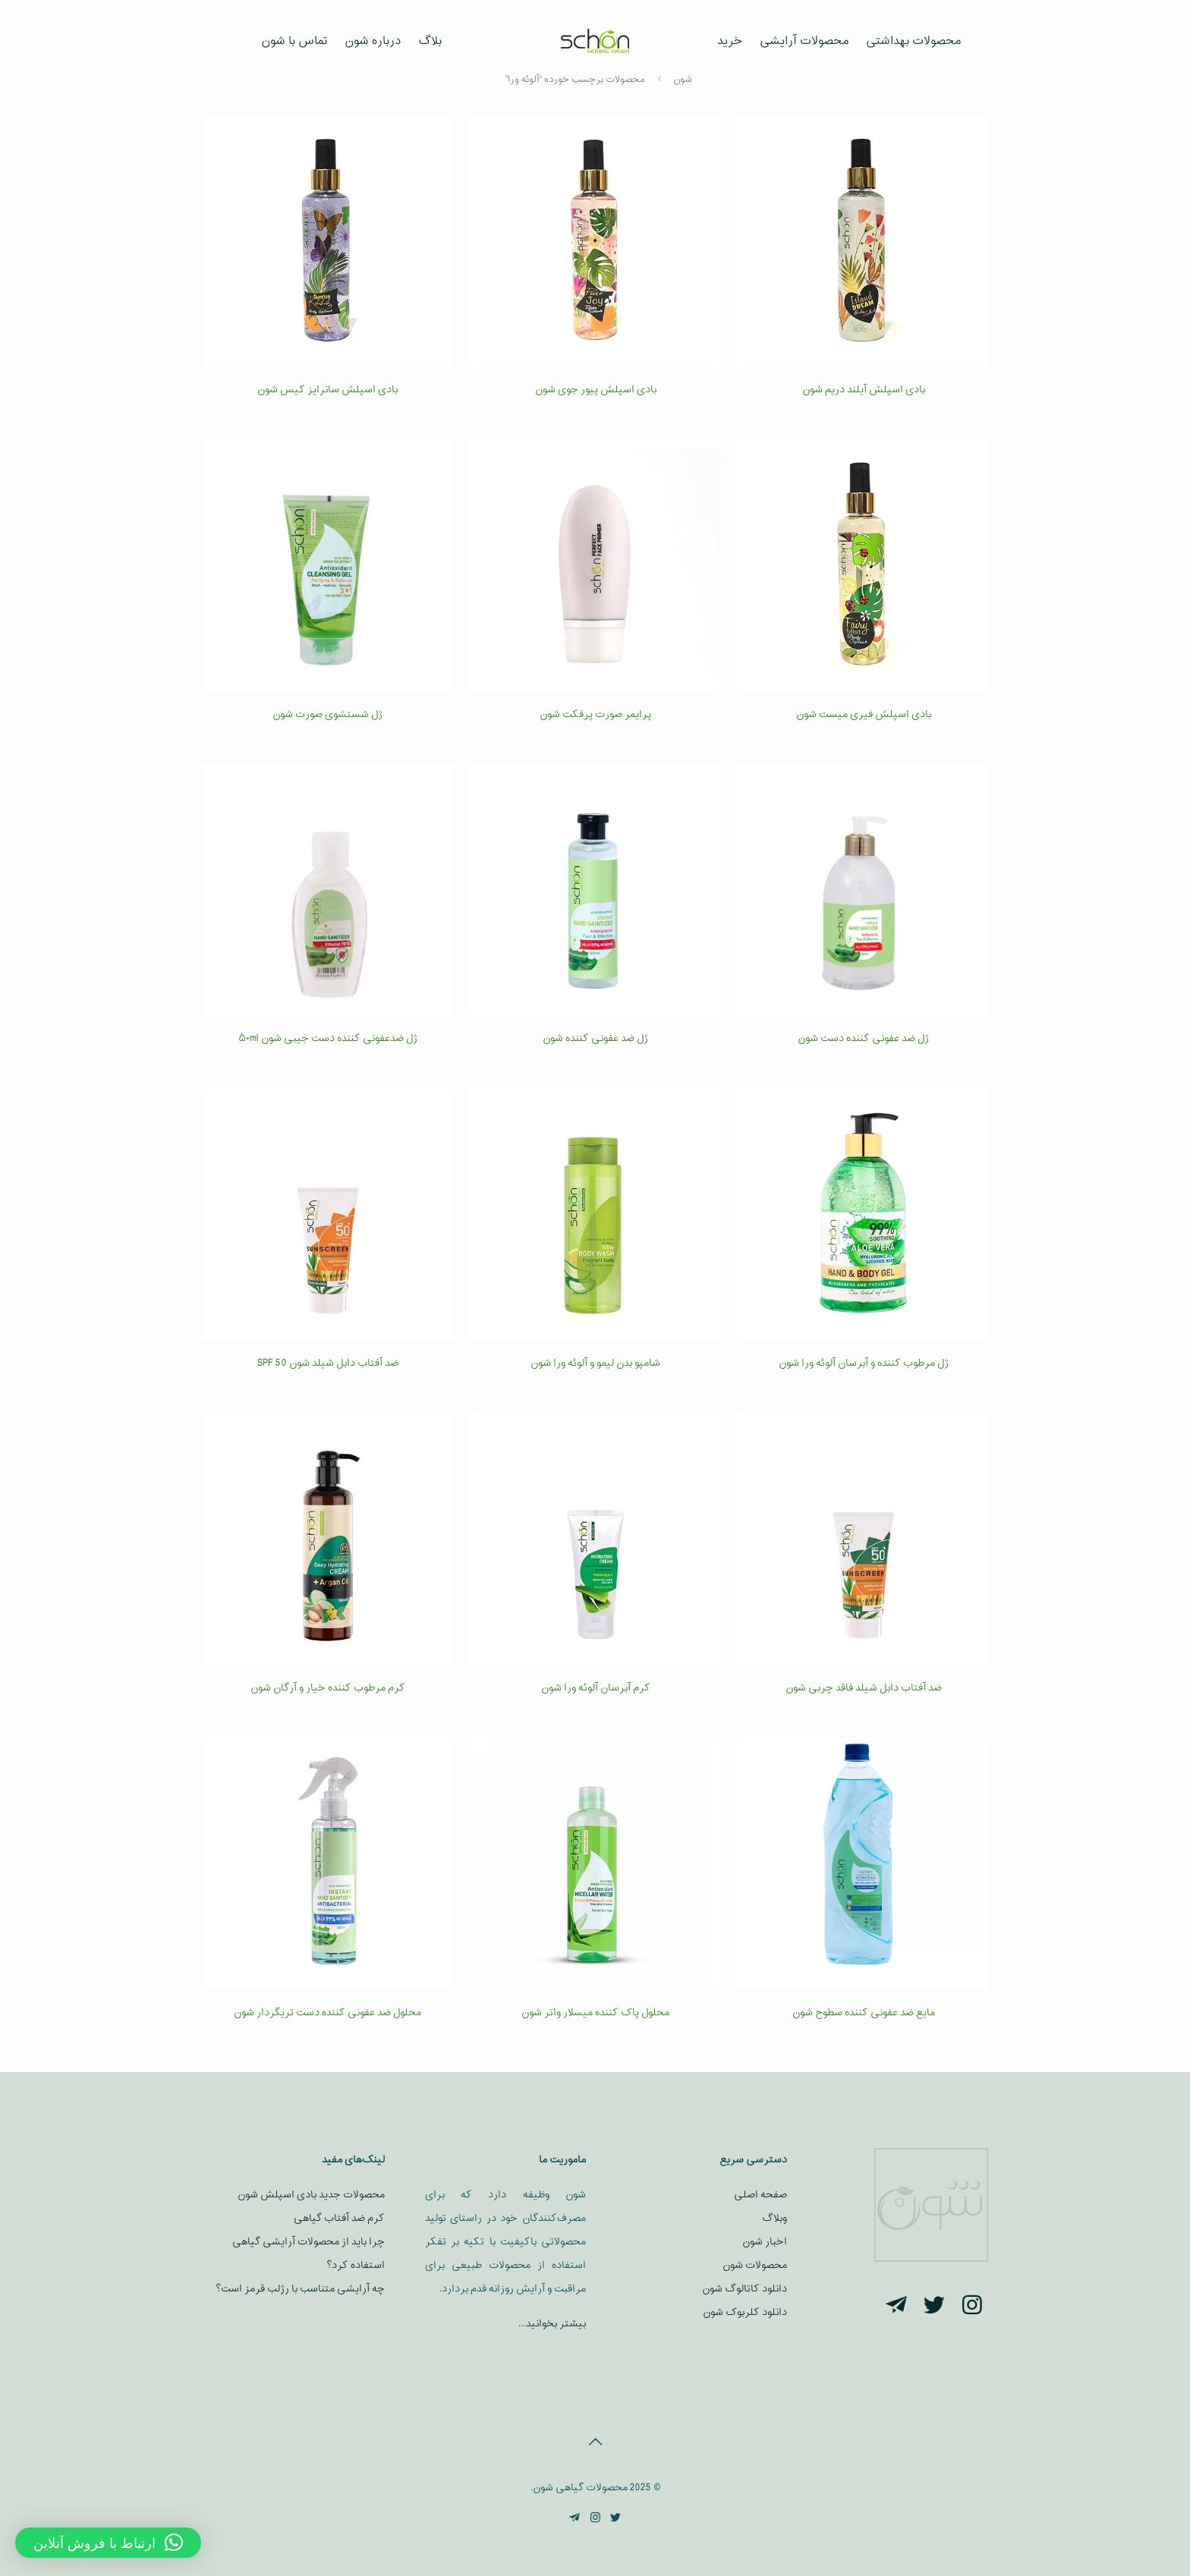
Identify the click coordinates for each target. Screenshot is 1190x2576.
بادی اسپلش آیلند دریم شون (863, 389)
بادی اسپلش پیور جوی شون (595, 389)
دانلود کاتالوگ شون (744, 2288)
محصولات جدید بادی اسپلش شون (311, 2194)
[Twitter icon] (616, 2519)
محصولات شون (754, 2265)
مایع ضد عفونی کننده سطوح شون (863, 2012)
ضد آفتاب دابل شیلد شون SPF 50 (327, 1363)
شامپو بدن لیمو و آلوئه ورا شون (595, 1363)
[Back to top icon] (595, 2443)
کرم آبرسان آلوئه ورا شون (595, 1687)
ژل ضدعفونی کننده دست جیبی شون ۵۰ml (327, 1038)
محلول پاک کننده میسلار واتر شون (595, 2012)
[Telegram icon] (575, 2519)
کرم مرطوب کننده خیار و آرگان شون (327, 1687)
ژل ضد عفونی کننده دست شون (863, 1038)
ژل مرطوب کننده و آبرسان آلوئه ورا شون (864, 1363)
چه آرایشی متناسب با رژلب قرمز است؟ (300, 2288)
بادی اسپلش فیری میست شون (863, 714)
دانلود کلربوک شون (745, 2312)
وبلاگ (774, 2218)
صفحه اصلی (760, 2194)
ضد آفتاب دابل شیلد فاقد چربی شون (863, 1687)
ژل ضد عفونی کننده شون (595, 1038)
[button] (108, 2542)
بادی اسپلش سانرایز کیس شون (327, 389)
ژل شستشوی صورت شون (327, 714)
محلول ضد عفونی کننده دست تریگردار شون (327, 2012)
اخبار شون (764, 2241)
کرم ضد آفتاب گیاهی (339, 2218)
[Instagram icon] (595, 2519)
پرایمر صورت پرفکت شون (595, 714)
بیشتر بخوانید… (552, 2323)
